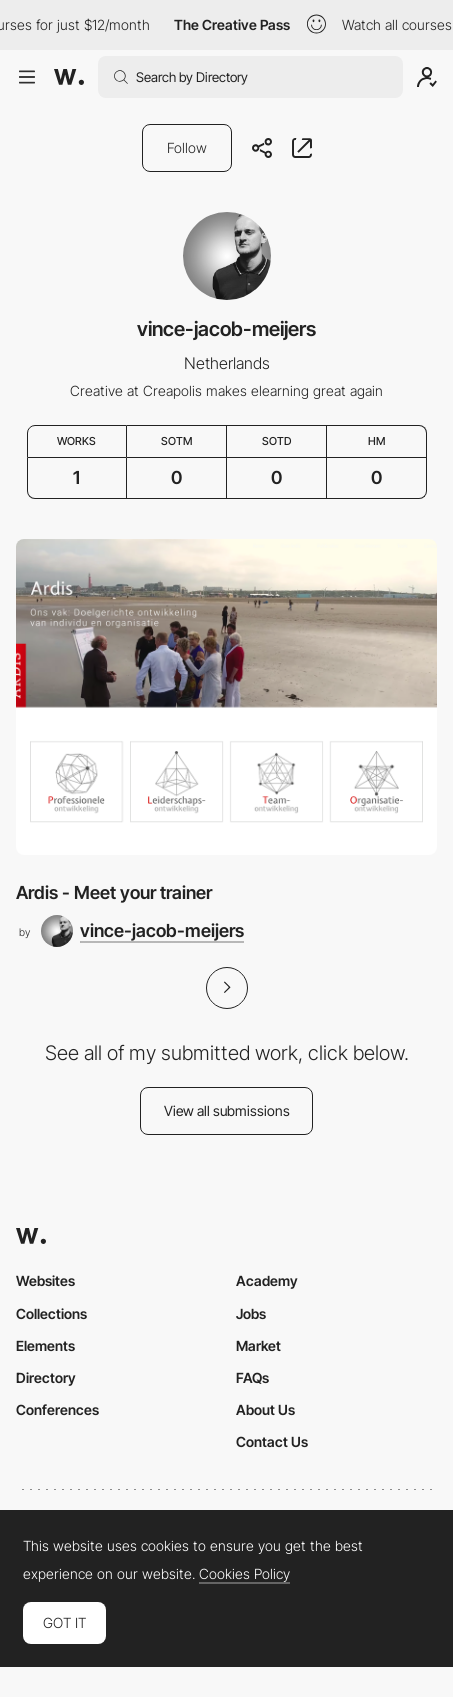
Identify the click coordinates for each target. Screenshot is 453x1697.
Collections (51, 1313)
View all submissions (227, 1110)
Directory (46, 1377)
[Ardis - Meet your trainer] (226, 697)
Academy (267, 1280)
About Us (265, 1409)
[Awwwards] (69, 77)
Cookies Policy (244, 1574)
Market (258, 1345)
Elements (45, 1345)
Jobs (251, 1313)
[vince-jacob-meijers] (142, 931)
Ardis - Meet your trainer (114, 892)
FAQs (252, 1377)
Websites (45, 1280)
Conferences (57, 1409)
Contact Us (272, 1441)
